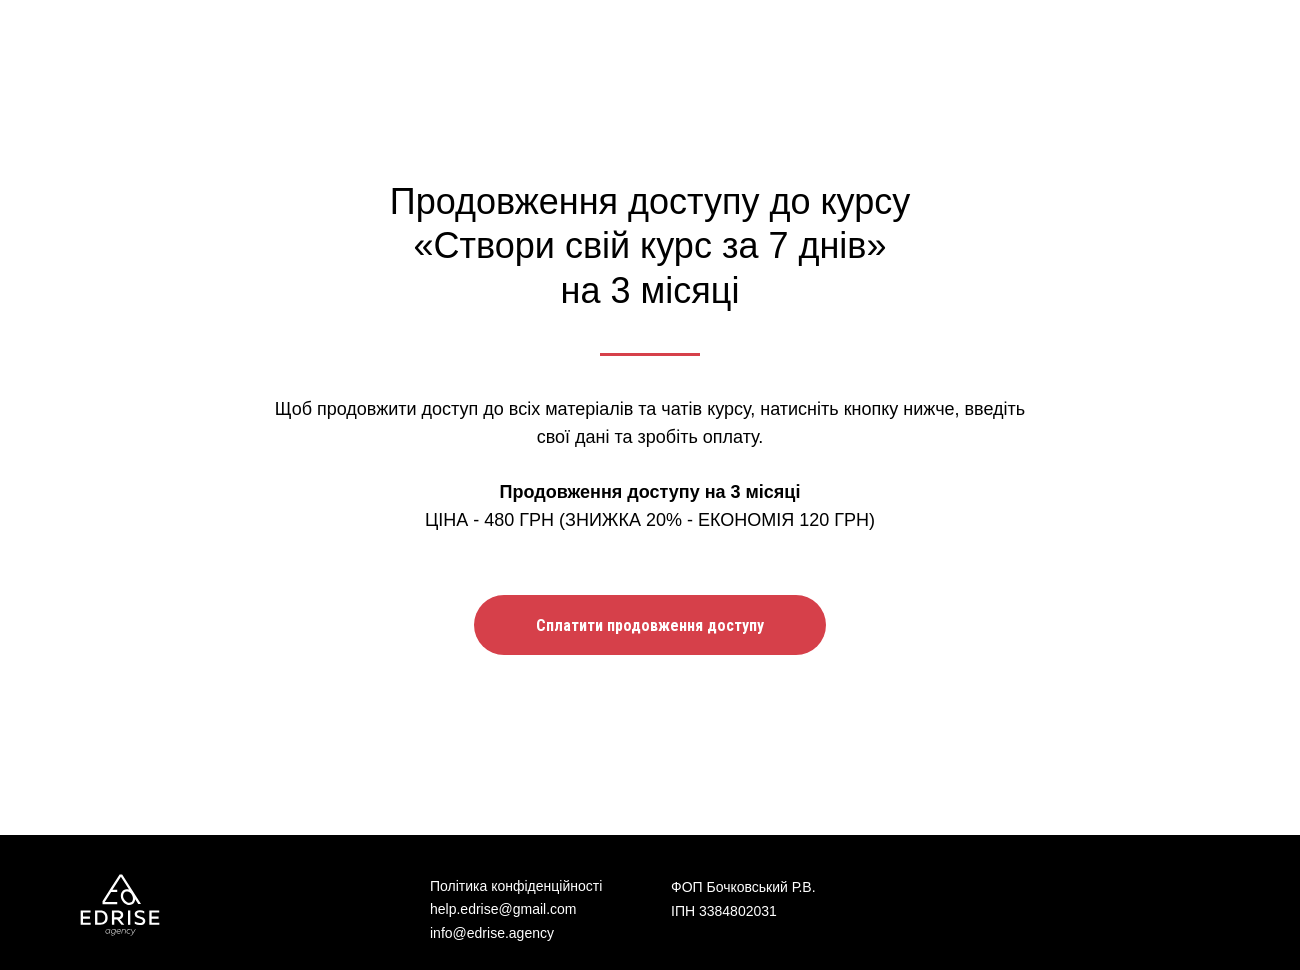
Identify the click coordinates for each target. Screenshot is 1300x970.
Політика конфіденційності (516, 886)
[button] (650, 625)
